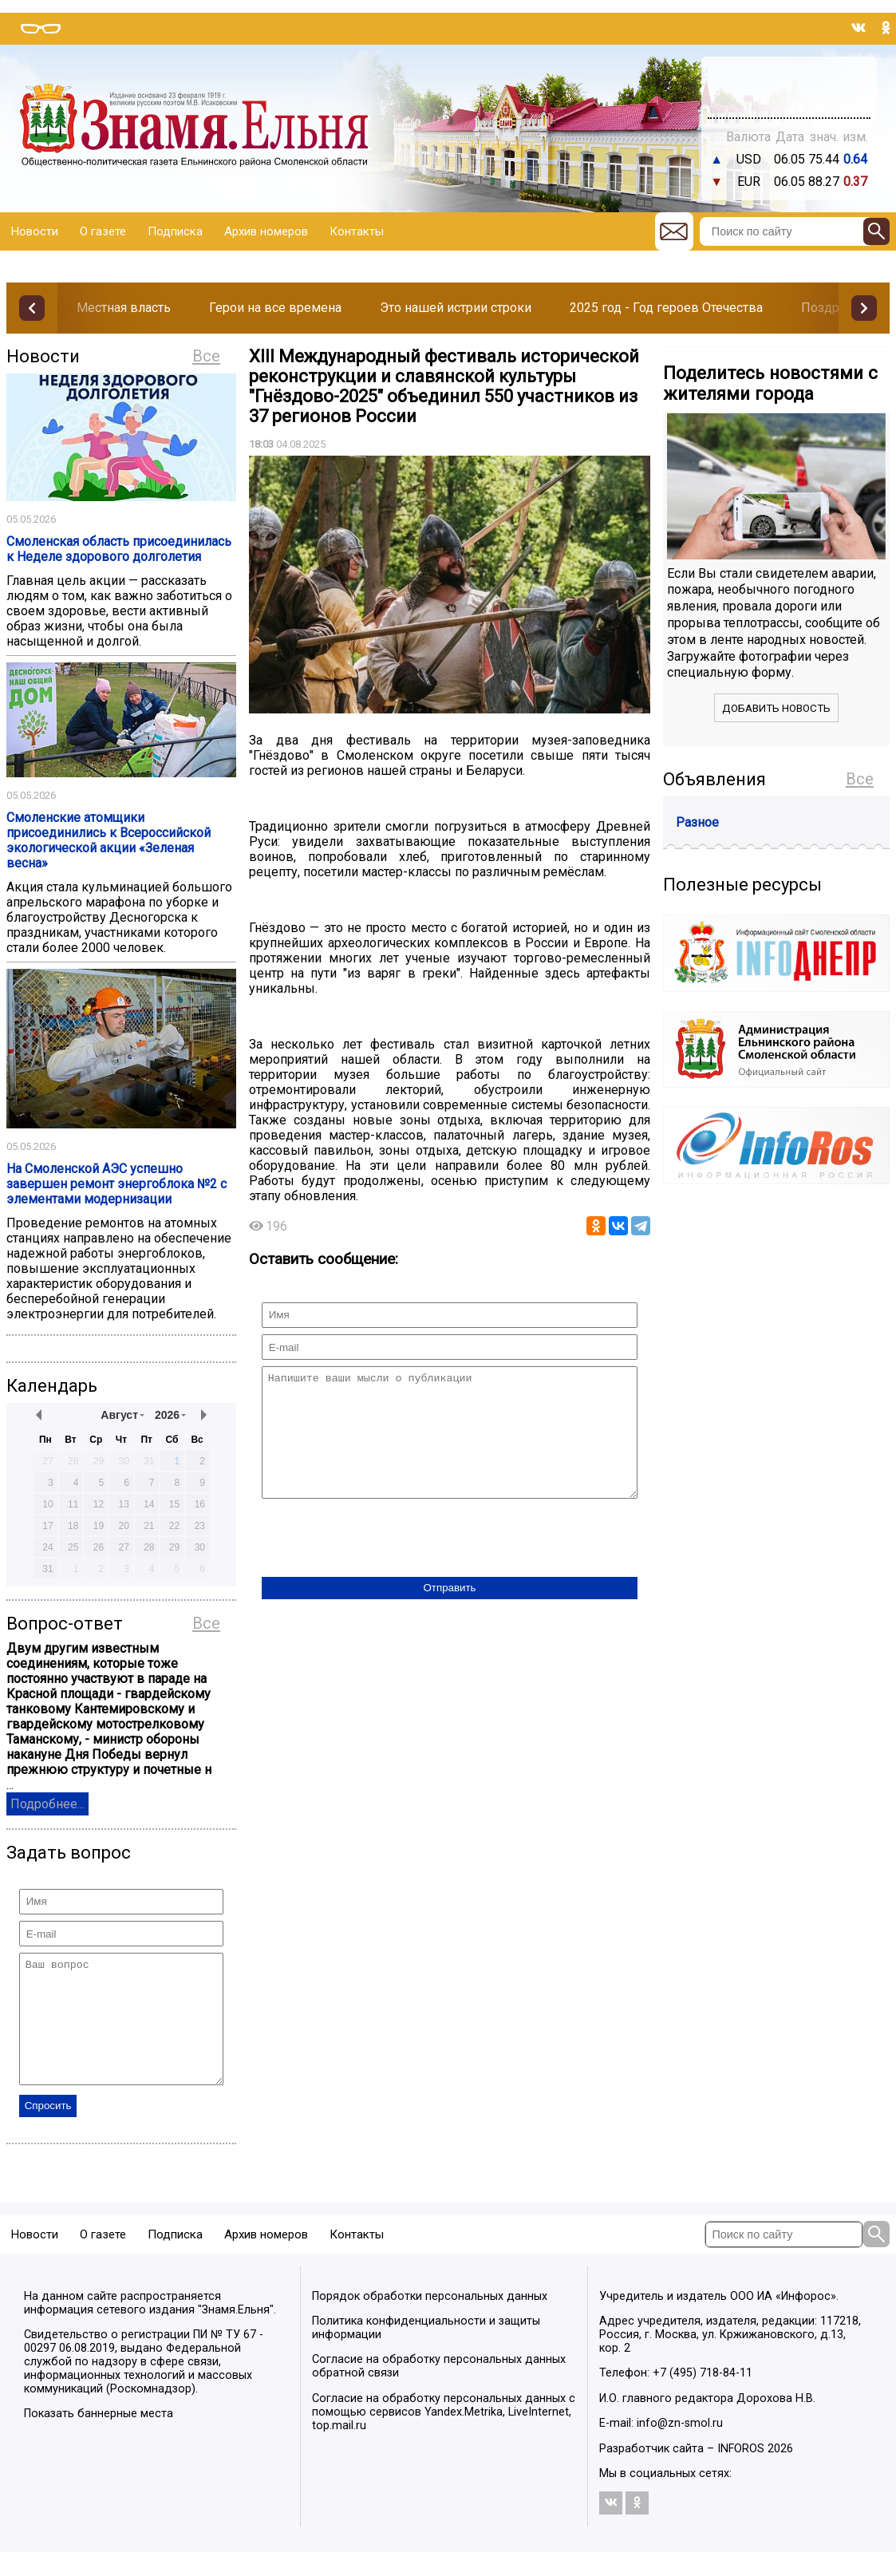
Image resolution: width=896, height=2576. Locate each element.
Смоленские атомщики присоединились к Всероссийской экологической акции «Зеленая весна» (108, 840)
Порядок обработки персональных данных (429, 2320)
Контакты (357, 231)
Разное (697, 822)
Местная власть (124, 307)
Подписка (175, 231)
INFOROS (740, 2472)
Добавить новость (776, 708)
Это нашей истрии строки (455, 307)
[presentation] (383, 1563)
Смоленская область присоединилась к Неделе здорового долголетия (118, 549)
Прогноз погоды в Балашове (789, 79)
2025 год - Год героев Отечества (666, 307)
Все (206, 355)
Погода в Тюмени (789, 94)
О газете (103, 231)
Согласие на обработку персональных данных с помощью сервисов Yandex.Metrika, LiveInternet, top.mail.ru (443, 2436)
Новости (34, 231)
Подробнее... (47, 1803)
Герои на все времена (275, 307)
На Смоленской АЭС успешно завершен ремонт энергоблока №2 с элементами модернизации (116, 1184)
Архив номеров (266, 231)
